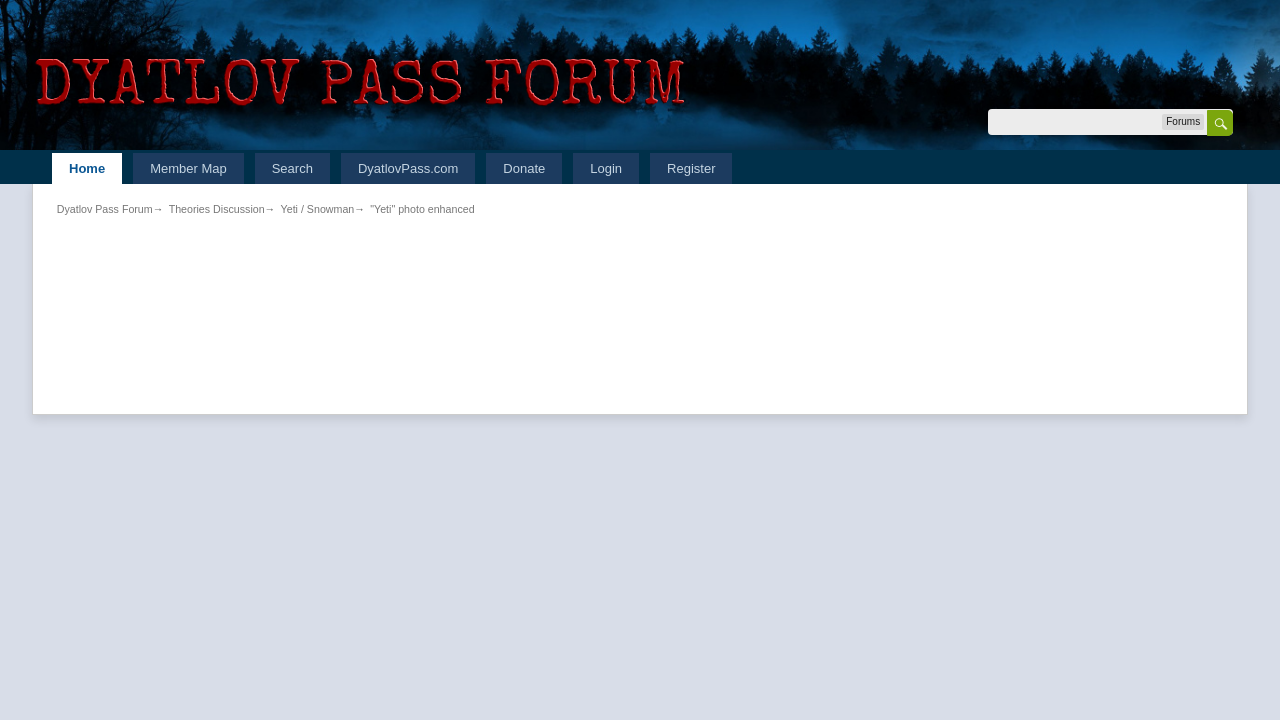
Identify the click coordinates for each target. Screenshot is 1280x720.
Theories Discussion (217, 209)
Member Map (188, 168)
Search (292, 168)
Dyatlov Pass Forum (105, 209)
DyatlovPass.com (408, 168)
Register (691, 168)
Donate (524, 168)
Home (87, 168)
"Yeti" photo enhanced (422, 209)
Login (606, 168)
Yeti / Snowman (318, 209)
